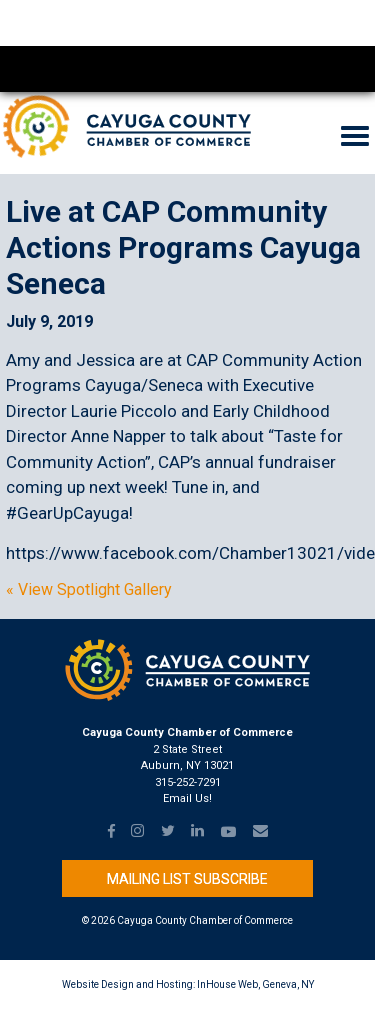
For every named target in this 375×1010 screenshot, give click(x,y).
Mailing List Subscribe (187, 879)
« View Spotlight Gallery (89, 590)
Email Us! (187, 798)
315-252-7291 (188, 782)
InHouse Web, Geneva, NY (255, 984)
